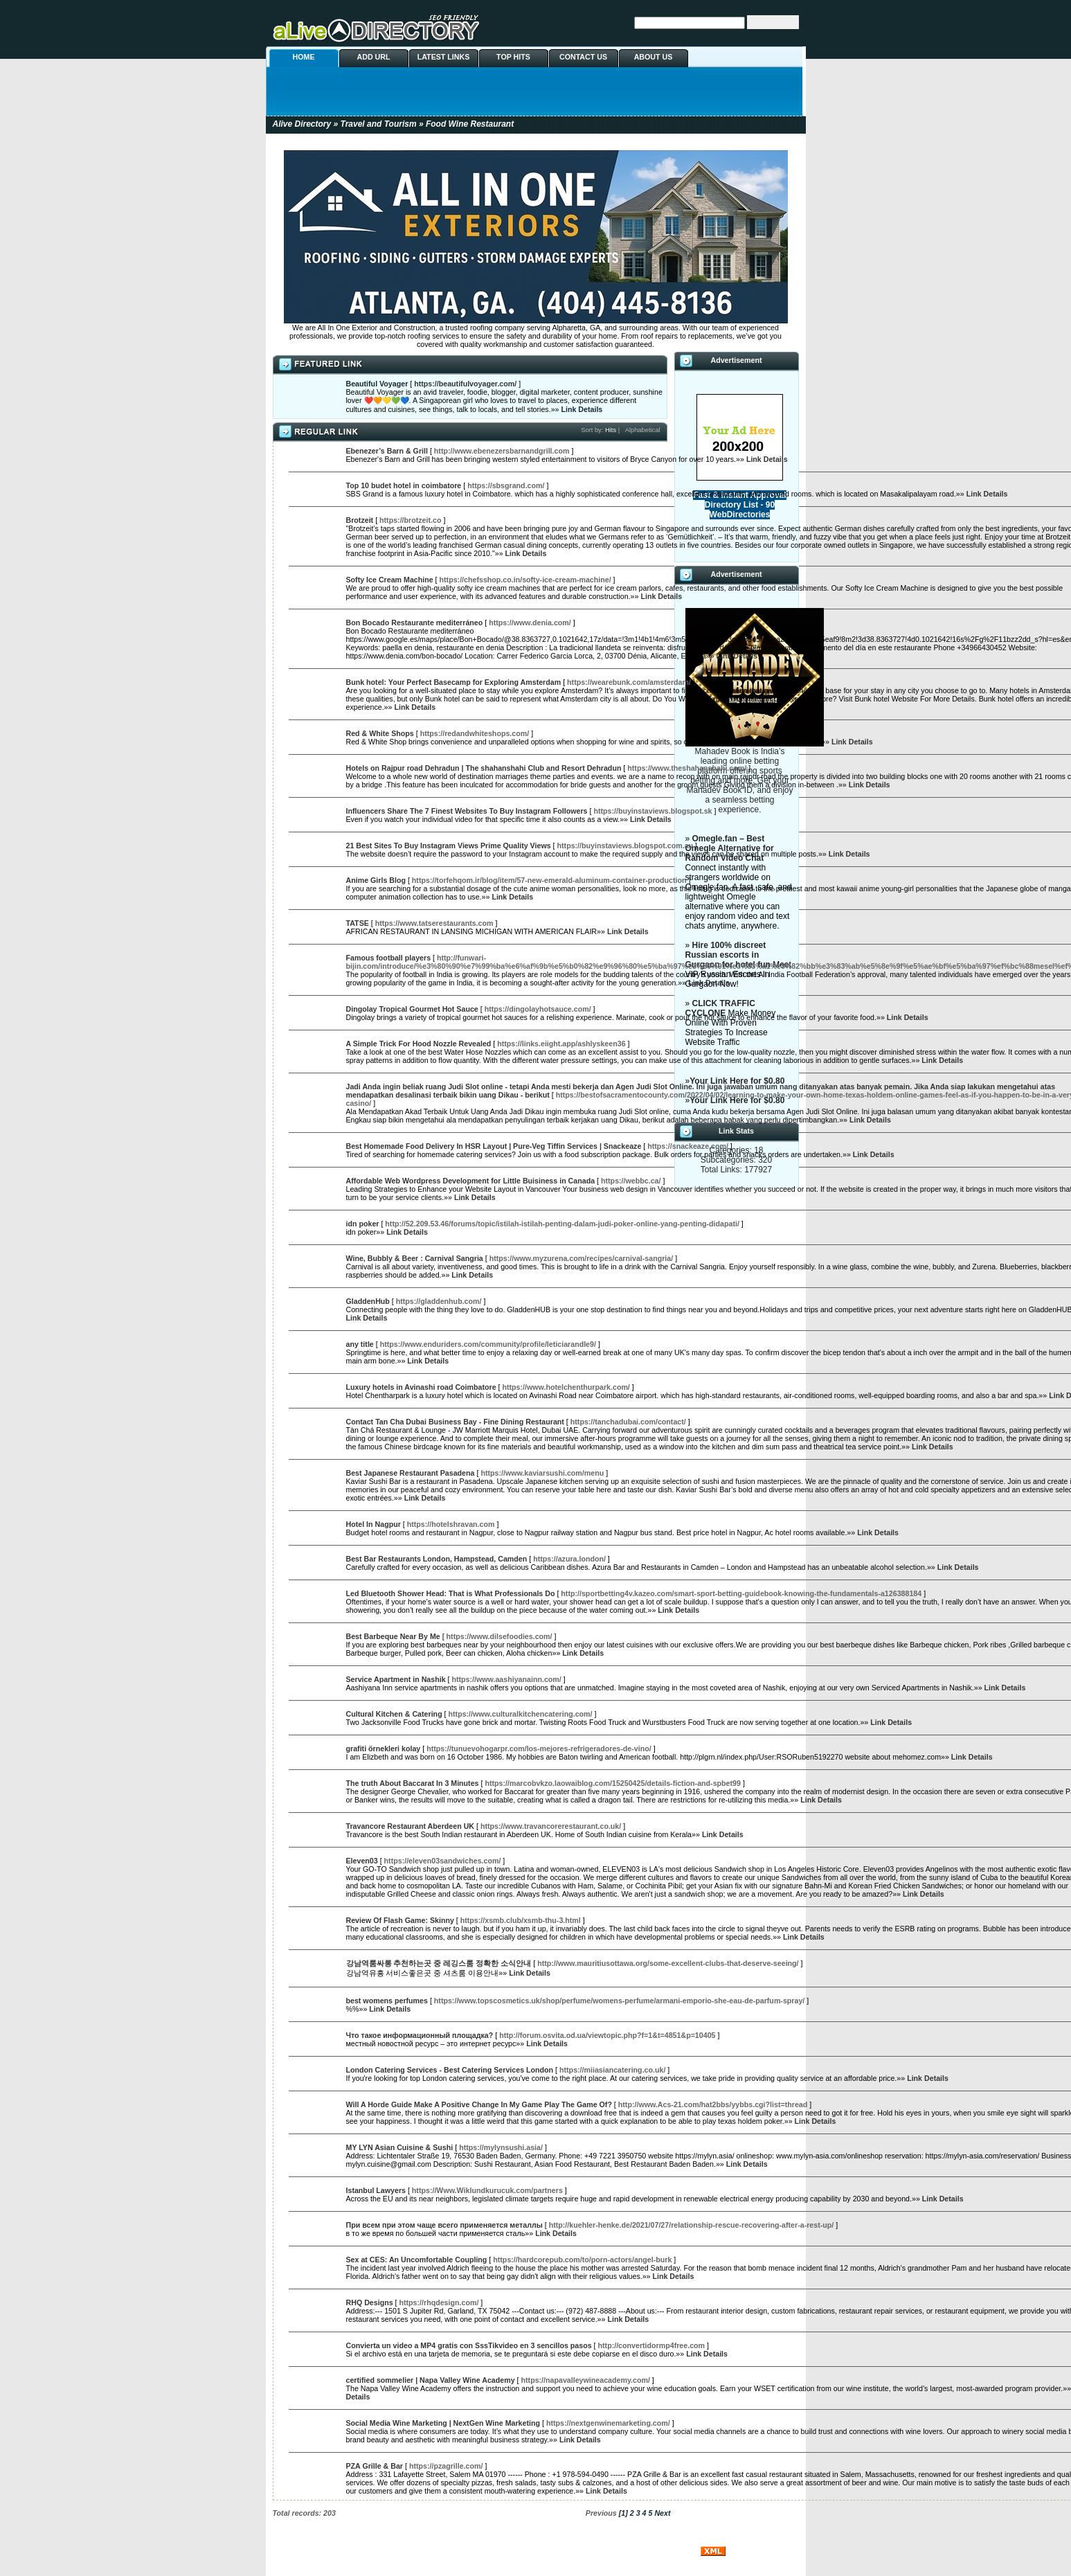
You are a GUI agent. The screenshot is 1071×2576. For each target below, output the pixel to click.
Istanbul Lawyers (376, 2190)
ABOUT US (653, 57)
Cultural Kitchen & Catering (394, 1714)
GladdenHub (368, 1301)
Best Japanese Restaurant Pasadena (410, 1473)
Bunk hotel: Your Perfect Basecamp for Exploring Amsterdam (453, 682)
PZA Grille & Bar (375, 2466)
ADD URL (373, 57)
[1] (623, 2513)
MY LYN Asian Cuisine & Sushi (399, 2147)
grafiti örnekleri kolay (383, 1748)
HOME (304, 57)
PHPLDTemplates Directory (535, 2550)
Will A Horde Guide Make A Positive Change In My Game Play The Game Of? (479, 2104)
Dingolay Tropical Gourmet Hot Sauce (412, 1009)
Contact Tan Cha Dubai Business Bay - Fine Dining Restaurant (455, 1421)
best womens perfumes (387, 2000)
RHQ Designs (369, 2302)
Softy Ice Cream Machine (389, 579)
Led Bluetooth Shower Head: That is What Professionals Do (450, 1593)
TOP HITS (513, 57)
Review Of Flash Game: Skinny (400, 1920)
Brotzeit (360, 520)
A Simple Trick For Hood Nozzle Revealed (419, 1043)
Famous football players (388, 958)
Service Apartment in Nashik (396, 1679)
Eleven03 (362, 1861)
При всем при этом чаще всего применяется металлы (444, 2225)
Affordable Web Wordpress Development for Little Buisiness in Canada (470, 1181)
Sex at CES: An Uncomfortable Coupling (416, 2259)
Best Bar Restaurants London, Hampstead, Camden (437, 1559)
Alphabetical (642, 430)
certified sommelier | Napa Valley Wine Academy (430, 2380)
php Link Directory (661, 2550)
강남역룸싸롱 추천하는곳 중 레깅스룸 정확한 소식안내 (439, 1963)
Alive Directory (302, 124)
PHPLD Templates (412, 2550)
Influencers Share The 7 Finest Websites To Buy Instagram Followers (467, 811)
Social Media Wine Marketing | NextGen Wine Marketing (443, 2423)
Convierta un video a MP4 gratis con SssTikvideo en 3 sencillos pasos (469, 2345)
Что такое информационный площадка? (420, 2035)
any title (360, 1344)
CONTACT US (583, 57)
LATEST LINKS (443, 57)
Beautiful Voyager (377, 383)
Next (662, 2513)
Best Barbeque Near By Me (393, 1636)
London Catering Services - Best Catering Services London (450, 2070)
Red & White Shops (380, 733)
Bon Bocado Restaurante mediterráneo (414, 622)
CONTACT (597, 2542)
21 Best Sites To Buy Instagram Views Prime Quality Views (448, 845)
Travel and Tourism (379, 124)
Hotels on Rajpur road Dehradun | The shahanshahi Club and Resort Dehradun (484, 768)
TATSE (357, 923)
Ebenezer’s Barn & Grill (387, 451)
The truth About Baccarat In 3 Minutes (412, 1783)
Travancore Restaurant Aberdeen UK (410, 1826)
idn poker (362, 1223)
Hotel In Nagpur (373, 1524)
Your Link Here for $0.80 (737, 1081)
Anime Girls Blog (376, 880)
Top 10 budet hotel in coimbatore (404, 485)
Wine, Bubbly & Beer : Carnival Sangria (414, 1258)
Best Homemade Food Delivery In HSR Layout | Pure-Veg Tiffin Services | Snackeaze (494, 1146)
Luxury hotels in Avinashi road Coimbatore (421, 1387)
